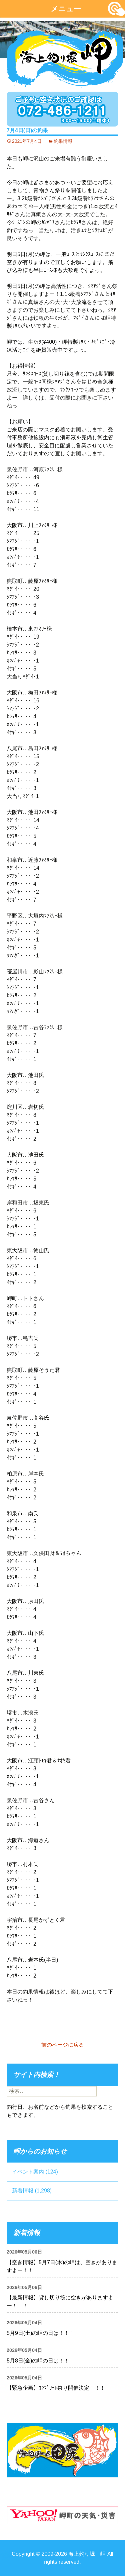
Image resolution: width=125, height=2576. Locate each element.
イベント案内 (28, 2172)
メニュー (66, 9)
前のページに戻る (62, 2045)
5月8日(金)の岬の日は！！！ (41, 2360)
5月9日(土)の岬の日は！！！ (41, 2333)
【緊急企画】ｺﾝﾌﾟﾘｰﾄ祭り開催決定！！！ (56, 2388)
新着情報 (22, 2190)
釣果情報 (63, 141)
